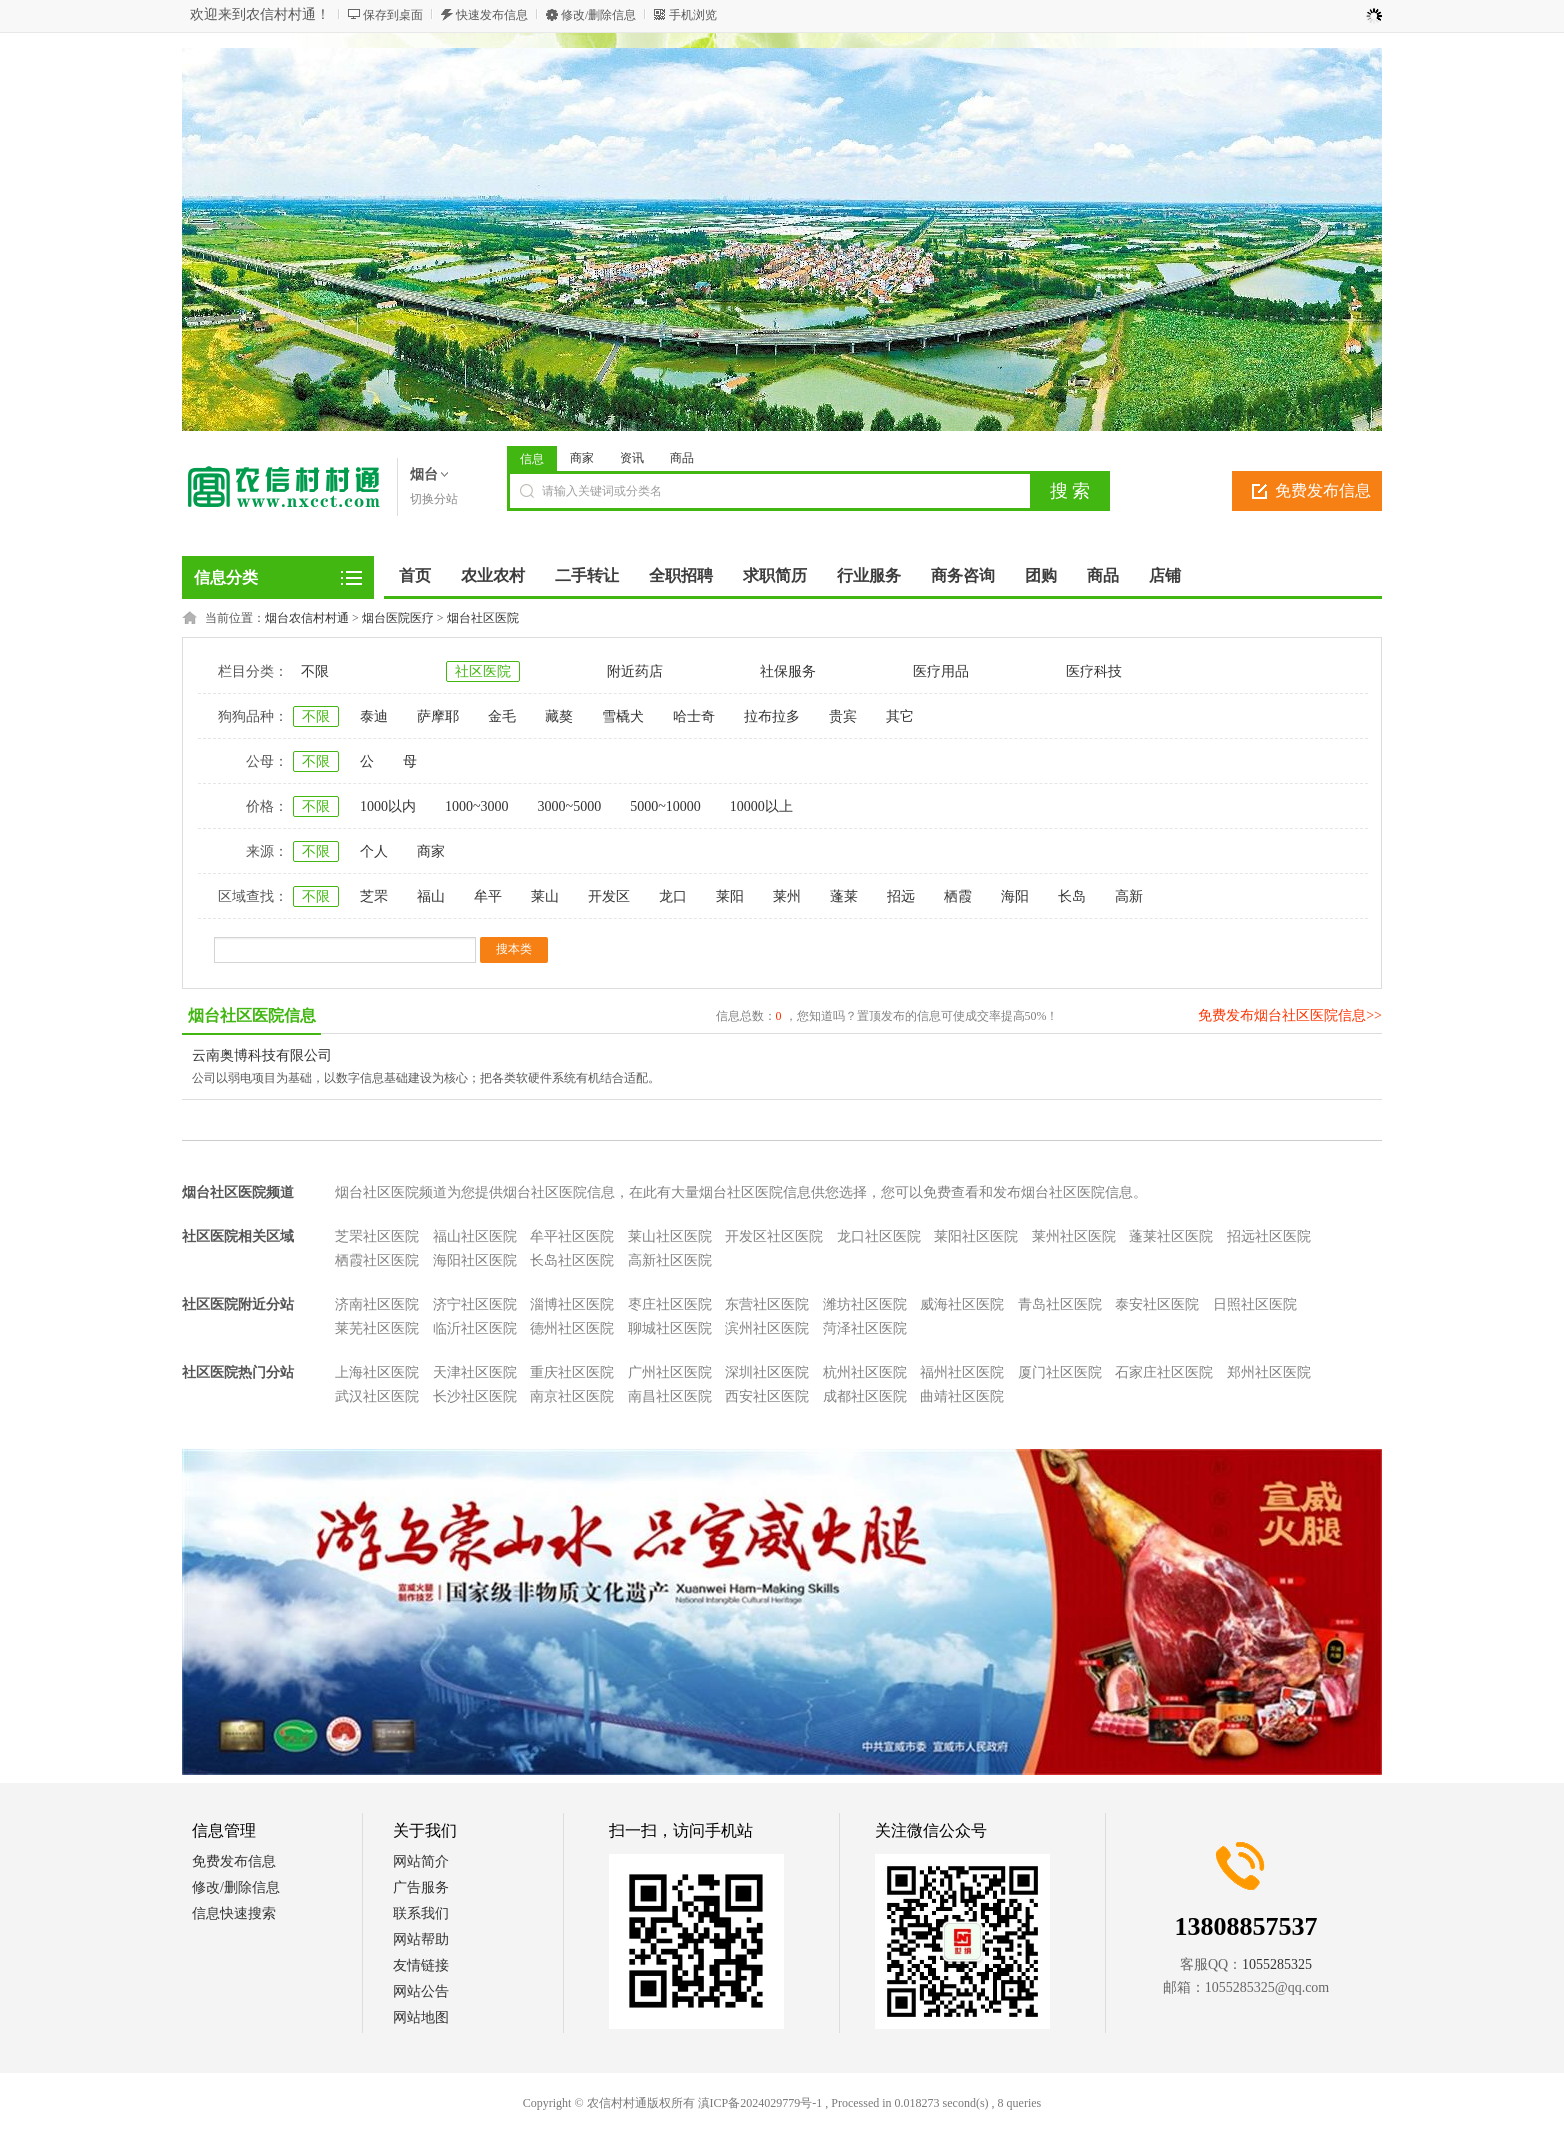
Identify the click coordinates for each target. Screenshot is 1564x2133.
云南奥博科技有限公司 (262, 1055)
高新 (1129, 896)
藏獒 (559, 716)
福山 (431, 896)
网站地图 (421, 2017)
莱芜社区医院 (377, 1328)
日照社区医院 (1255, 1304)
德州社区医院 (572, 1328)
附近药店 (635, 671)
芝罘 (374, 896)
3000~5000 (570, 806)
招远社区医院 (1269, 1236)
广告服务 (421, 1887)
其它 (900, 716)
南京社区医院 (572, 1396)
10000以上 (761, 806)
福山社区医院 (475, 1236)
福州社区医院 (962, 1372)
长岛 (1072, 896)
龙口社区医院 (879, 1236)
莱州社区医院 (1074, 1236)
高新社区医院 (670, 1260)
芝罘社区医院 (377, 1236)
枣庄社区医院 (670, 1304)
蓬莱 (844, 896)
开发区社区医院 (774, 1236)
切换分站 (434, 499)
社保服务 (788, 671)
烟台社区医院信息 (252, 1015)
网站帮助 (421, 1939)
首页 (415, 575)
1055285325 (1277, 1964)
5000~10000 (665, 806)
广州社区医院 (670, 1372)
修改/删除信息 (598, 15)
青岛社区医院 (1060, 1304)
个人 (374, 851)
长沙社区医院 (475, 1396)
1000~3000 (477, 806)
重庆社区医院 (572, 1372)
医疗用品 (941, 671)
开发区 (609, 896)
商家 (582, 458)
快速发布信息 (492, 15)
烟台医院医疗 (398, 618)
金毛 (502, 716)
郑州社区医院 (1269, 1372)
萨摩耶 (438, 716)
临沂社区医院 (475, 1328)
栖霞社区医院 (377, 1260)
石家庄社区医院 (1164, 1372)
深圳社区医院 (767, 1372)
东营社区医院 (767, 1304)
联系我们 (421, 1913)
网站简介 (421, 1861)
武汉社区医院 (377, 1396)
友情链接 (421, 1965)
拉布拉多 (772, 716)
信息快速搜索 (234, 1913)
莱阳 (730, 896)
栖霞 (958, 896)
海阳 (1015, 896)
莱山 (545, 896)
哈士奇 (694, 716)
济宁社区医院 (475, 1304)
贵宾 (843, 716)
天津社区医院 (475, 1372)
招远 (901, 896)
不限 (315, 671)
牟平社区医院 (572, 1236)
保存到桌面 (393, 15)
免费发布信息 (1323, 490)
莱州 (787, 896)
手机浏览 (693, 15)
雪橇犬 (623, 716)
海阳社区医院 (475, 1260)
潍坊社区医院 (865, 1304)
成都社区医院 (865, 1396)
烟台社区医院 (483, 618)
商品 (682, 458)
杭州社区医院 (865, 1372)
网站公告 (421, 1991)
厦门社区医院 (1060, 1372)
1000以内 (388, 806)
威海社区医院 (962, 1304)
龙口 (673, 896)
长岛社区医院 (572, 1260)
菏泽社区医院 (865, 1328)
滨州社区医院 (767, 1328)
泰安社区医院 (1157, 1304)
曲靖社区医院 (962, 1396)
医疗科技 (1094, 671)
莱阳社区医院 (976, 1236)
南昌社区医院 (670, 1396)
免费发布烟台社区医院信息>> (1290, 1015)
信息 (532, 459)
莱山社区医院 (670, 1236)
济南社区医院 (377, 1304)
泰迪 (374, 716)
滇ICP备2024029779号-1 (760, 2103)
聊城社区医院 (670, 1328)
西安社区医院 (767, 1396)
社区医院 (483, 671)
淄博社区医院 (572, 1304)
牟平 (488, 896)
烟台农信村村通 (307, 618)
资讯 (632, 458)
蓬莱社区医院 (1171, 1236)
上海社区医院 (377, 1372)
